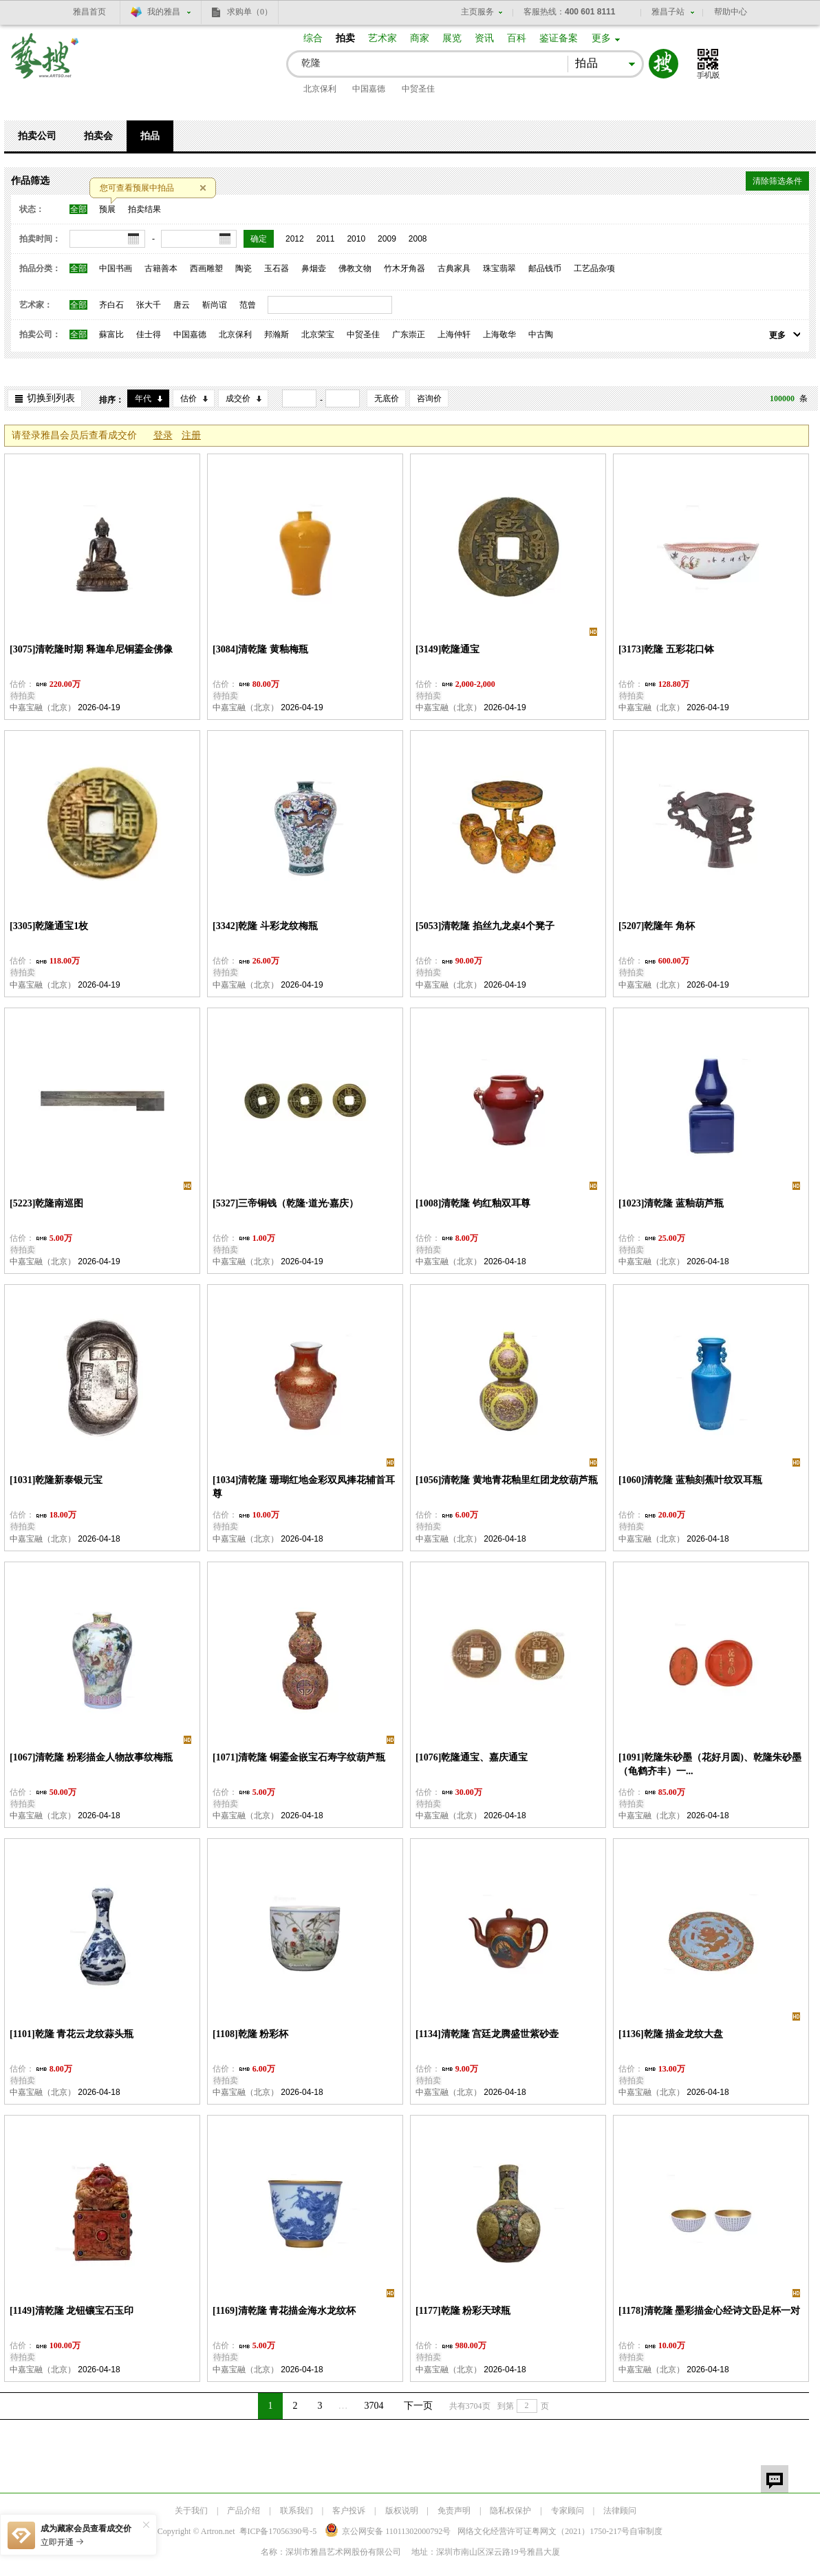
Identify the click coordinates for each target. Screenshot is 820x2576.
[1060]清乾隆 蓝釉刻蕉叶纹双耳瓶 (690, 1480)
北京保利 (319, 89)
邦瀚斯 (276, 334)
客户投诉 (348, 2510)
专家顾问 (567, 2510)
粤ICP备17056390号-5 (278, 2531)
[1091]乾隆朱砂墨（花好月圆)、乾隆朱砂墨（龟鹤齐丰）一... (709, 1764)
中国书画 (115, 268)
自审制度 (645, 2531)
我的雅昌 (163, 12)
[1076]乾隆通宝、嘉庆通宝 (472, 1757)
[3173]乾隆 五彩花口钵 (666, 649)
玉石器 (276, 268)
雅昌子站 (667, 12)
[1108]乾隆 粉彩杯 (250, 2034)
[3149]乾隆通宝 (447, 649)
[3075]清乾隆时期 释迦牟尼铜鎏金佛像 (91, 649)
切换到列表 (51, 398)
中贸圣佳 (418, 89)
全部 (78, 209)
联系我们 (296, 2510)
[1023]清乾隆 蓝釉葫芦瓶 (671, 1203)
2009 (387, 239)
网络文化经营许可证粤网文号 (543, 2531)
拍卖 (345, 38)
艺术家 (382, 38)
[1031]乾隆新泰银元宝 (56, 1480)
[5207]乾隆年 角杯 (656, 926)
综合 (313, 38)
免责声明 (454, 2510)
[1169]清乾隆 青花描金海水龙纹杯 (284, 2311)
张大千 (148, 305)
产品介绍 (243, 2510)
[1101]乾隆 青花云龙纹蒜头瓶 (71, 2034)
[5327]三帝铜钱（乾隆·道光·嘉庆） (285, 1203)
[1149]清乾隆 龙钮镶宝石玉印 (71, 2311)
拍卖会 (98, 136)
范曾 (247, 305)
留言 (774, 2479)
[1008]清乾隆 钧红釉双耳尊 (473, 1203)
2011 (325, 239)
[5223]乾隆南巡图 (46, 1203)
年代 (143, 398)
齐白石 (111, 305)
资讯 (484, 38)
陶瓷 (243, 268)
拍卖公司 (37, 136)
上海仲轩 (454, 334)
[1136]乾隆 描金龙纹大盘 (670, 2034)
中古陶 (540, 334)
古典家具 (454, 268)
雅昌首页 (89, 12)
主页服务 (477, 12)
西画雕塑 (206, 268)
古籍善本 (160, 268)
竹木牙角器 (404, 268)
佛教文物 (354, 268)
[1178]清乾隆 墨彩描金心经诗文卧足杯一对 (709, 2311)
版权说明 (401, 2510)
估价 (188, 398)
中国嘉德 (368, 89)
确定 (258, 239)
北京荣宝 (317, 334)
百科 (516, 38)
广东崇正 (408, 334)
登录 (163, 435)
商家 (419, 38)
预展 (107, 209)
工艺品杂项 (594, 268)
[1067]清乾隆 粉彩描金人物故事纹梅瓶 (91, 1757)
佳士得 (148, 334)
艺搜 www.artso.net (45, 64)
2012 (294, 239)
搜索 (663, 63)
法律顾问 (619, 2510)
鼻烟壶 (313, 268)
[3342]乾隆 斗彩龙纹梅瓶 (265, 926)
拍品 (150, 136)
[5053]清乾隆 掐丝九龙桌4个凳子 (485, 926)
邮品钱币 (544, 268)
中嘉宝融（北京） (43, 707)
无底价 (386, 398)
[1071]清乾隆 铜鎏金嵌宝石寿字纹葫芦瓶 (299, 1757)
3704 (374, 2406)
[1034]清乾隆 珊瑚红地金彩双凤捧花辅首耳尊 (304, 1487)
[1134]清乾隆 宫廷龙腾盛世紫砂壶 (487, 2034)
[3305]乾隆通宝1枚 (49, 926)
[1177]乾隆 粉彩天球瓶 (463, 2311)
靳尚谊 (214, 305)
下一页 (418, 2406)
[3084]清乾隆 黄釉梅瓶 (260, 649)
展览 (452, 38)
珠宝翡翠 (499, 268)
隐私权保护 (510, 2510)
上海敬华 (499, 334)
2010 (356, 239)
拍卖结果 (144, 209)
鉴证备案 (558, 38)
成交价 (238, 398)
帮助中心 (730, 12)
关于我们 (191, 2510)
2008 (418, 239)
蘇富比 (111, 334)
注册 (191, 435)
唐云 (181, 305)
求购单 (249, 12)
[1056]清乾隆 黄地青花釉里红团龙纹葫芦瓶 (507, 1480)
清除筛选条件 (777, 181)
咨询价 (429, 398)
